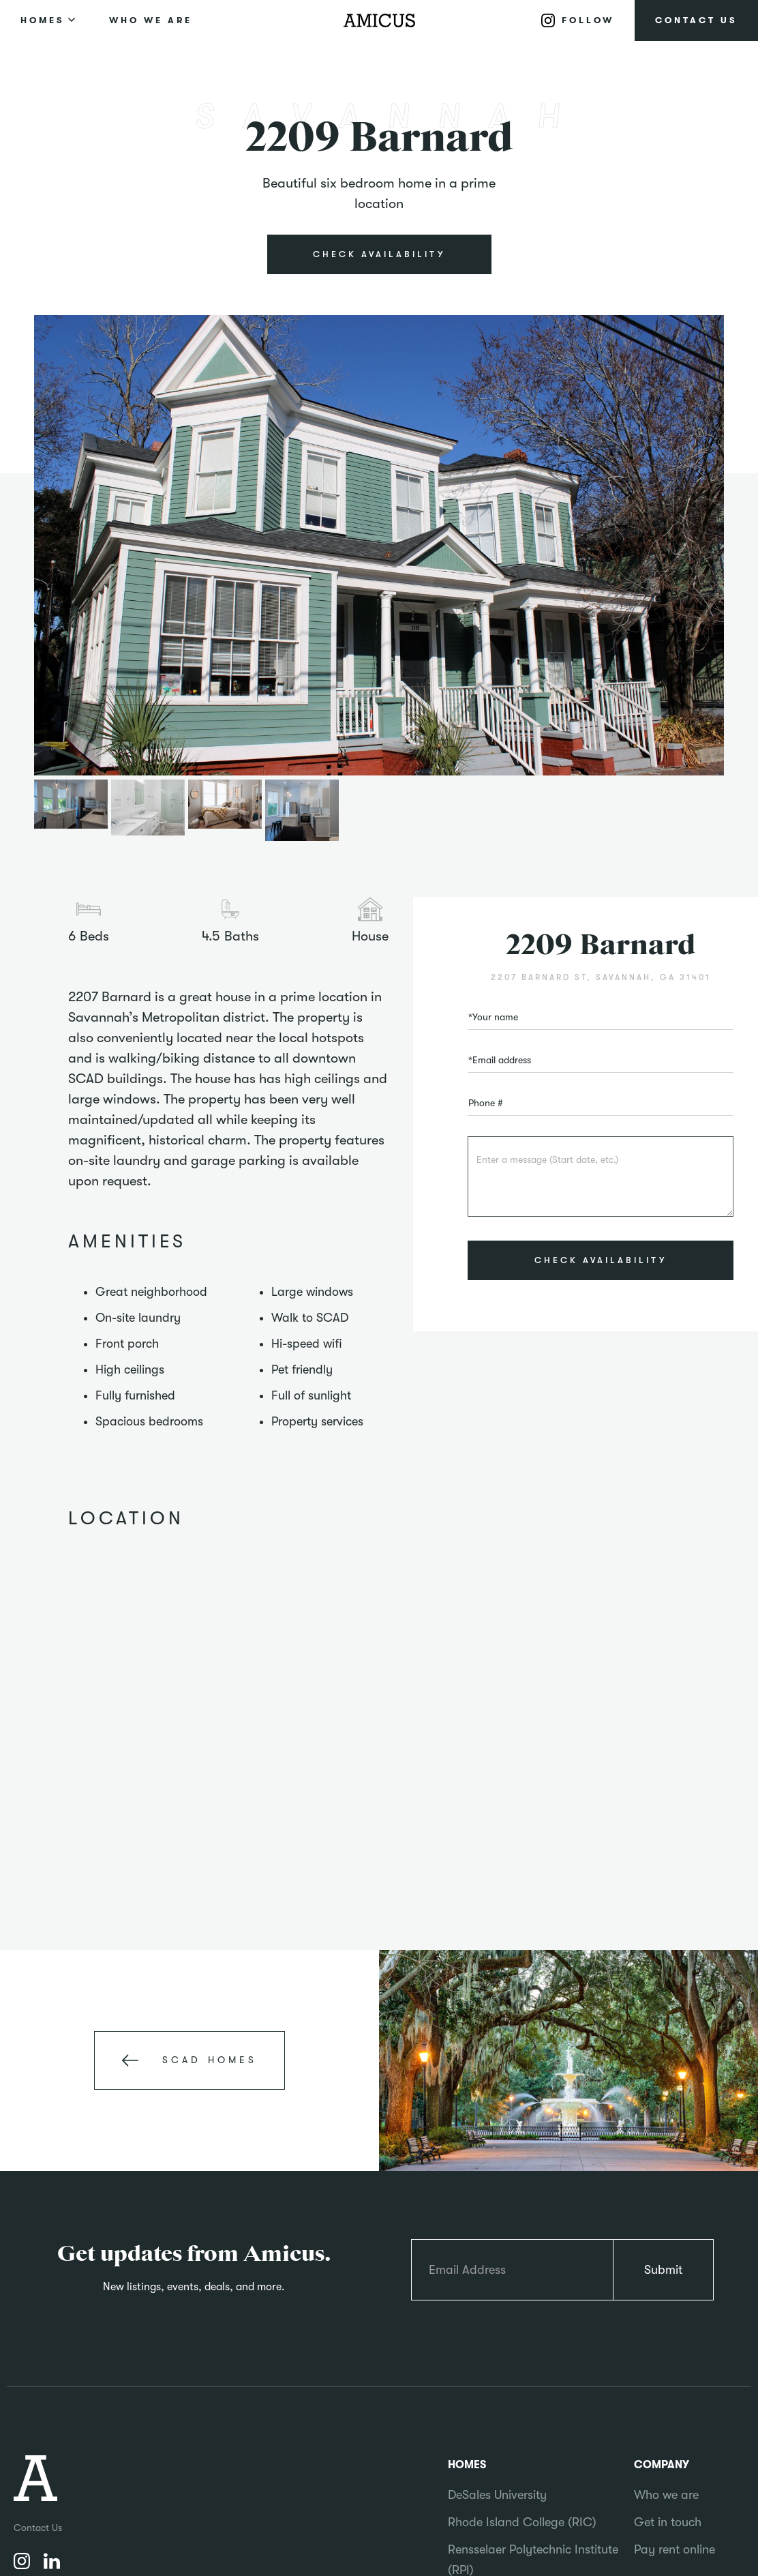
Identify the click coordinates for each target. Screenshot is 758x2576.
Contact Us (38, 2527)
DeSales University (497, 2495)
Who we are (666, 2495)
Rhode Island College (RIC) (522, 2522)
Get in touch (667, 2522)
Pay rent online (674, 2549)
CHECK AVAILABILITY (379, 254)
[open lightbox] (379, 546)
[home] (379, 20)
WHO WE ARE (150, 20)
